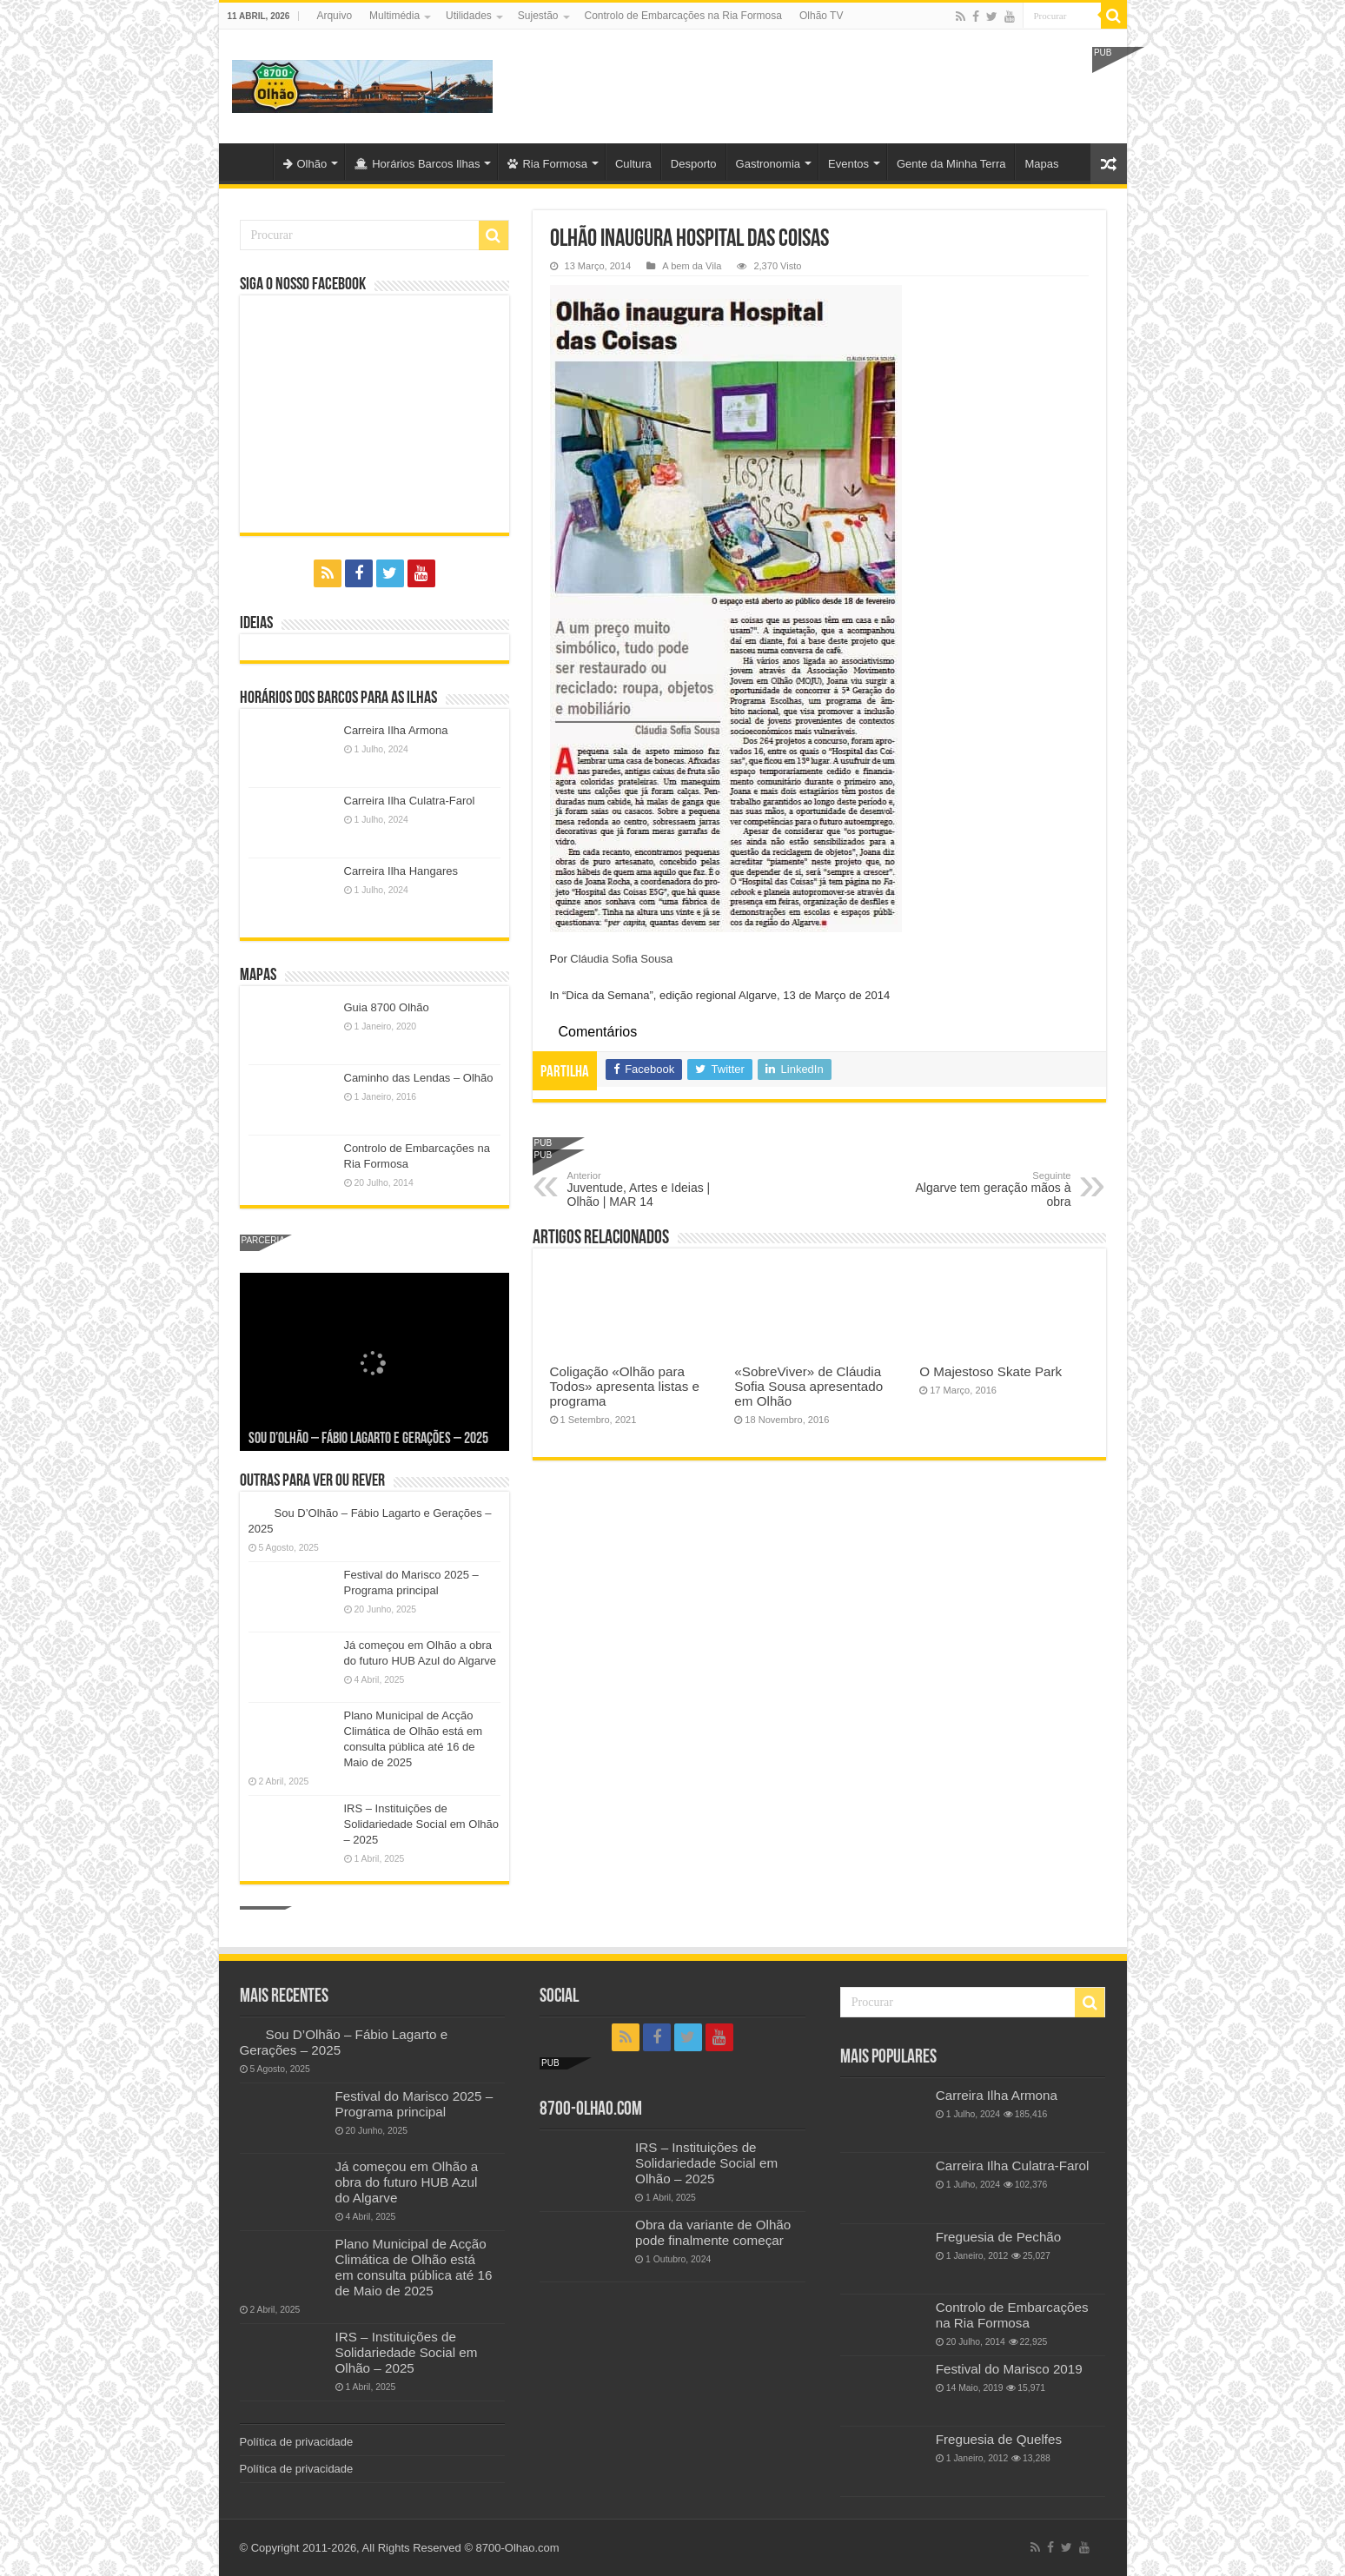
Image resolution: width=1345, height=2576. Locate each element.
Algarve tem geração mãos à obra (982, 1189)
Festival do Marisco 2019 (1009, 2368)
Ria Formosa (546, 163)
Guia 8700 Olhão (386, 1007)
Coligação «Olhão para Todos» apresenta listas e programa (624, 1386)
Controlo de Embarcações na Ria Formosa (683, 16)
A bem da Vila (691, 266)
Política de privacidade (297, 2441)
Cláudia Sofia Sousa (621, 958)
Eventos (848, 163)
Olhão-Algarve (250, 161)
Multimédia (394, 16)
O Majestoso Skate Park (990, 1371)
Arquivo (334, 16)
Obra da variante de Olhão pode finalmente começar (713, 2232)
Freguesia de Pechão (999, 2236)
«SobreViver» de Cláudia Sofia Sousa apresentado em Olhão (808, 1386)
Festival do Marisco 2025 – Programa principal (414, 2104)
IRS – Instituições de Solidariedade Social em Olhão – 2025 (422, 1824)
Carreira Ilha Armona (396, 730)
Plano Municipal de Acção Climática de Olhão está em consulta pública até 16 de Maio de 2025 (414, 2267)
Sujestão (538, 16)
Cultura (633, 163)
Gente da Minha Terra (951, 163)
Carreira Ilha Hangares (401, 870)
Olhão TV (821, 16)
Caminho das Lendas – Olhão (419, 1077)
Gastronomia (768, 163)
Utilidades (469, 16)
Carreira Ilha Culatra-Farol (409, 800)
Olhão (305, 163)
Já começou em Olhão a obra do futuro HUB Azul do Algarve (407, 2182)
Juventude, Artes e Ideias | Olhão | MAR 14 (656, 1189)
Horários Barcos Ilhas (417, 163)
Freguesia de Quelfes (999, 2439)
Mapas (1041, 163)
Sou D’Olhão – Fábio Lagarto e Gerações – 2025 (368, 1439)
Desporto (694, 163)
